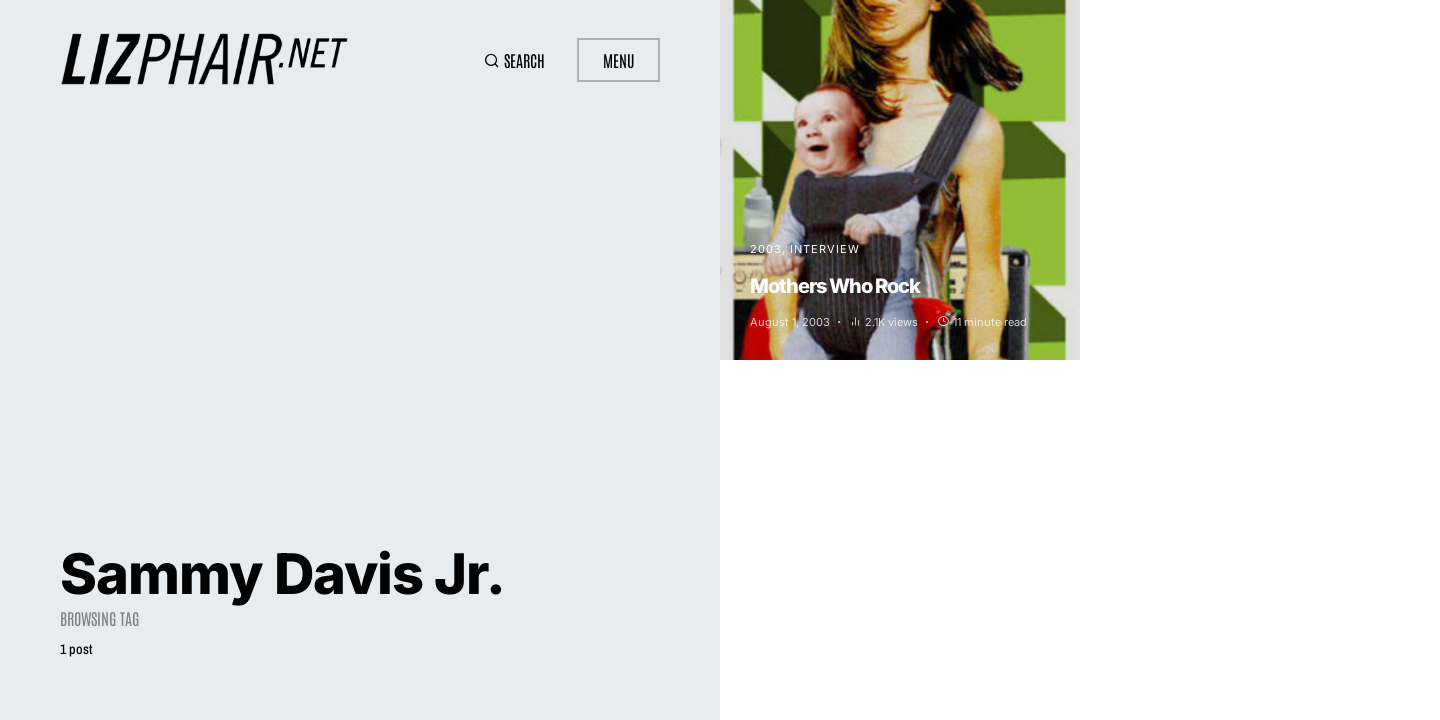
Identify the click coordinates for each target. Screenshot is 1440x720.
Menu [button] (618, 60)
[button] (514, 60)
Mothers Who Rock (835, 286)
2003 (766, 249)
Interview (825, 249)
